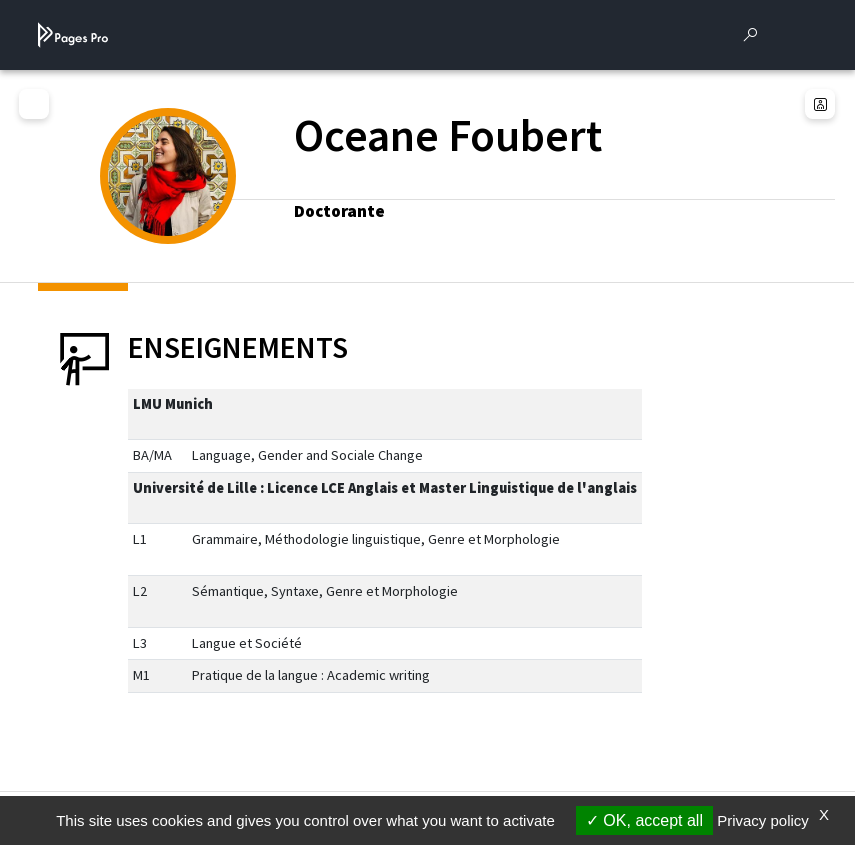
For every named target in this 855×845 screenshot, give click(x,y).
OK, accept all (644, 820)
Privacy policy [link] (763, 820)
